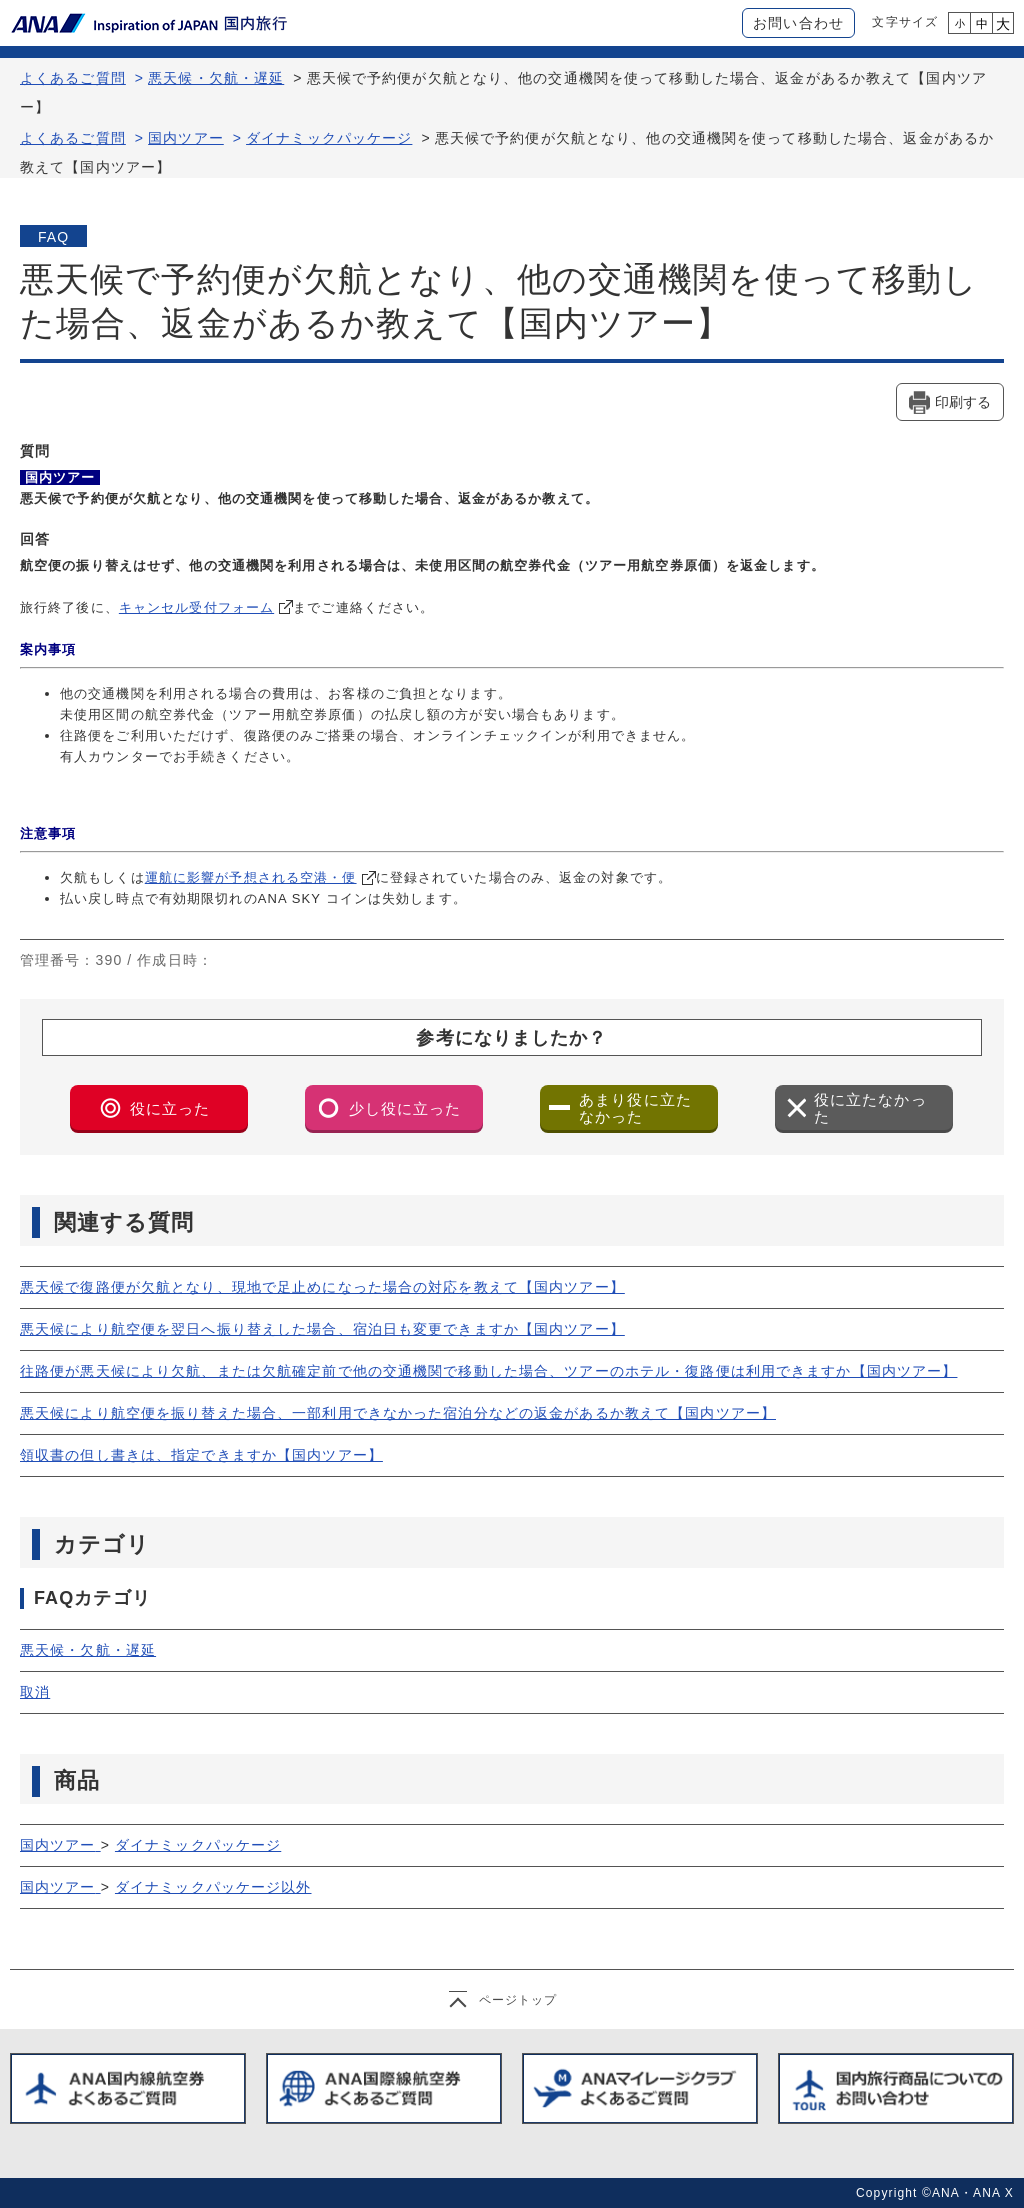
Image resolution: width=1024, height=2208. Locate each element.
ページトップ (518, 2000)
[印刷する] (950, 402)
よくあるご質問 (73, 78)
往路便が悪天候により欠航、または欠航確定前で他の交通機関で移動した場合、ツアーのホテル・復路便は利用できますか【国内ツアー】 (488, 1371)
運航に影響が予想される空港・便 (251, 877)
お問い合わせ (798, 23)
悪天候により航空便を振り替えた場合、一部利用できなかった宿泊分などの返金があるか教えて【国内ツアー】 (398, 1413)
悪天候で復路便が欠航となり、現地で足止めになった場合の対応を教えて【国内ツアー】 (322, 1287)
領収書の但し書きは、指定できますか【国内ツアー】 (201, 1455)
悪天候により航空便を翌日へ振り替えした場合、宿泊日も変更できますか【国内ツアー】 (322, 1329)
